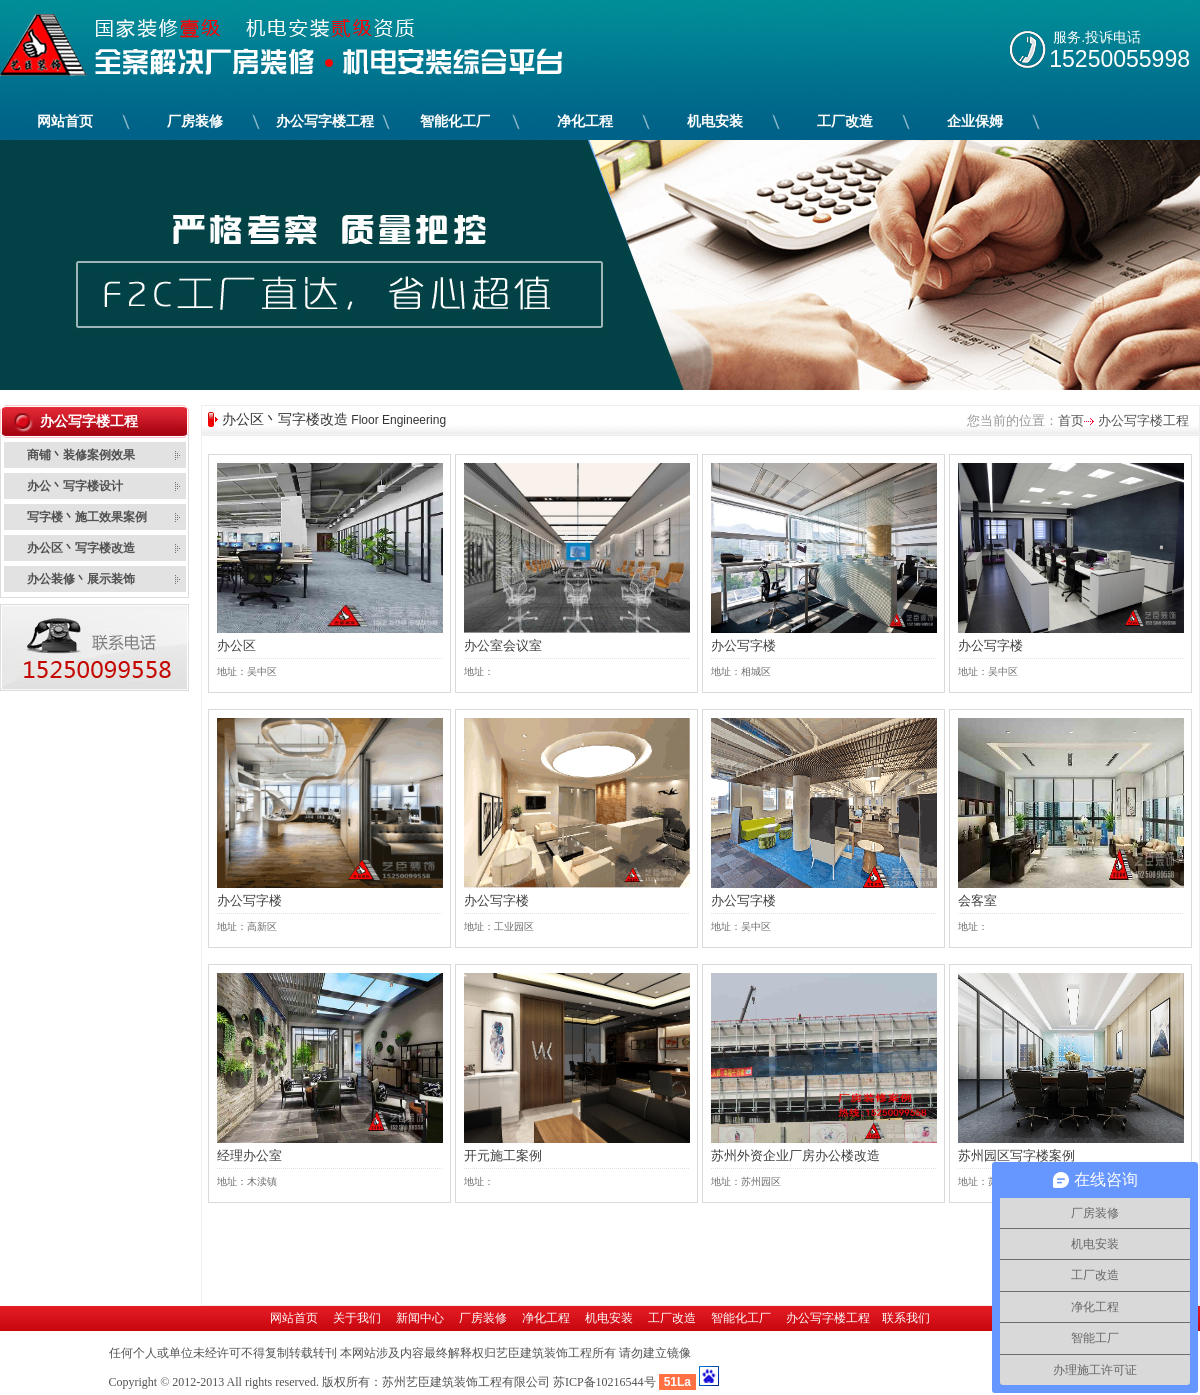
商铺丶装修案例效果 (81, 455)
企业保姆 (975, 121)
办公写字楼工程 (325, 121)
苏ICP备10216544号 (604, 1382)
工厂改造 (845, 121)
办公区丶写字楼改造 (81, 548)
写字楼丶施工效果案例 (87, 517)
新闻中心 (420, 1318)
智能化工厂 (455, 121)
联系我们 (906, 1318)
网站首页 (65, 121)
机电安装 (715, 121)
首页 (1071, 420)
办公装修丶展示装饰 (81, 579)
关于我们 (357, 1318)
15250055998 (1119, 59)
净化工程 (585, 121)
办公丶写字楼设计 (75, 486)
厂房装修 (195, 121)
